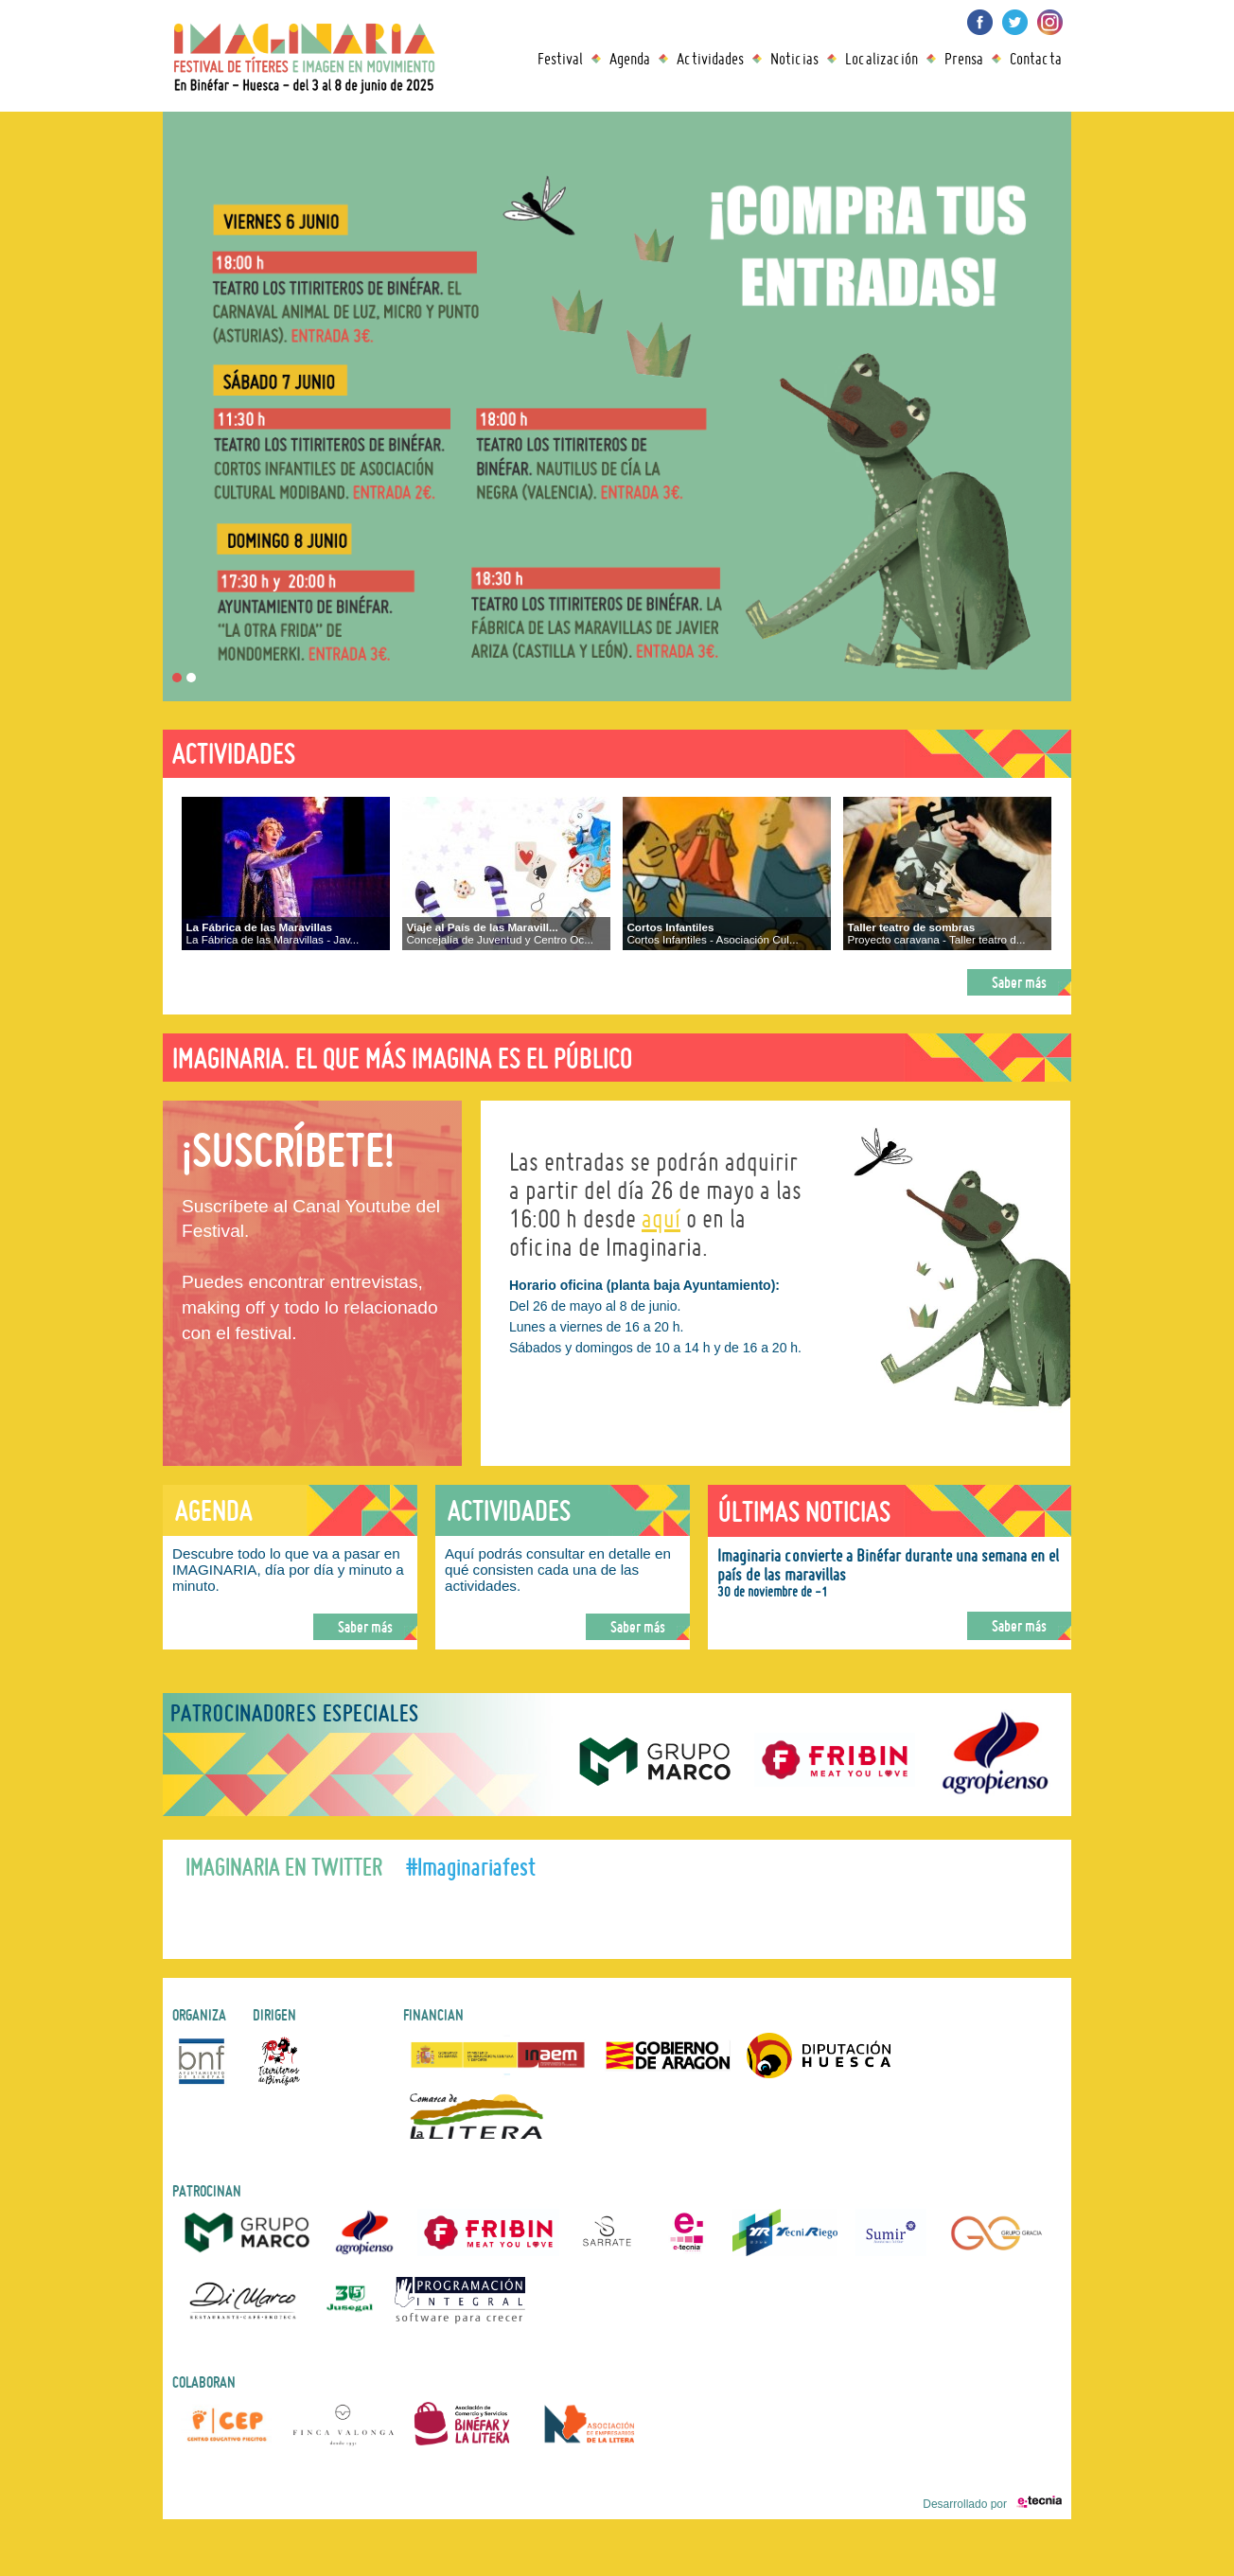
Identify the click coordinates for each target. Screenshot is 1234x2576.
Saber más (1019, 982)
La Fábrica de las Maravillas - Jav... (272, 933)
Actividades (710, 58)
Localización (881, 58)
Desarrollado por (992, 2504)
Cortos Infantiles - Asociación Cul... (712, 933)
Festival (560, 58)
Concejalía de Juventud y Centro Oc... (499, 933)
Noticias (794, 58)
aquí (661, 1218)
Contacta (1036, 58)
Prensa (963, 58)
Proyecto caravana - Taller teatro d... (936, 933)
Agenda (629, 58)
